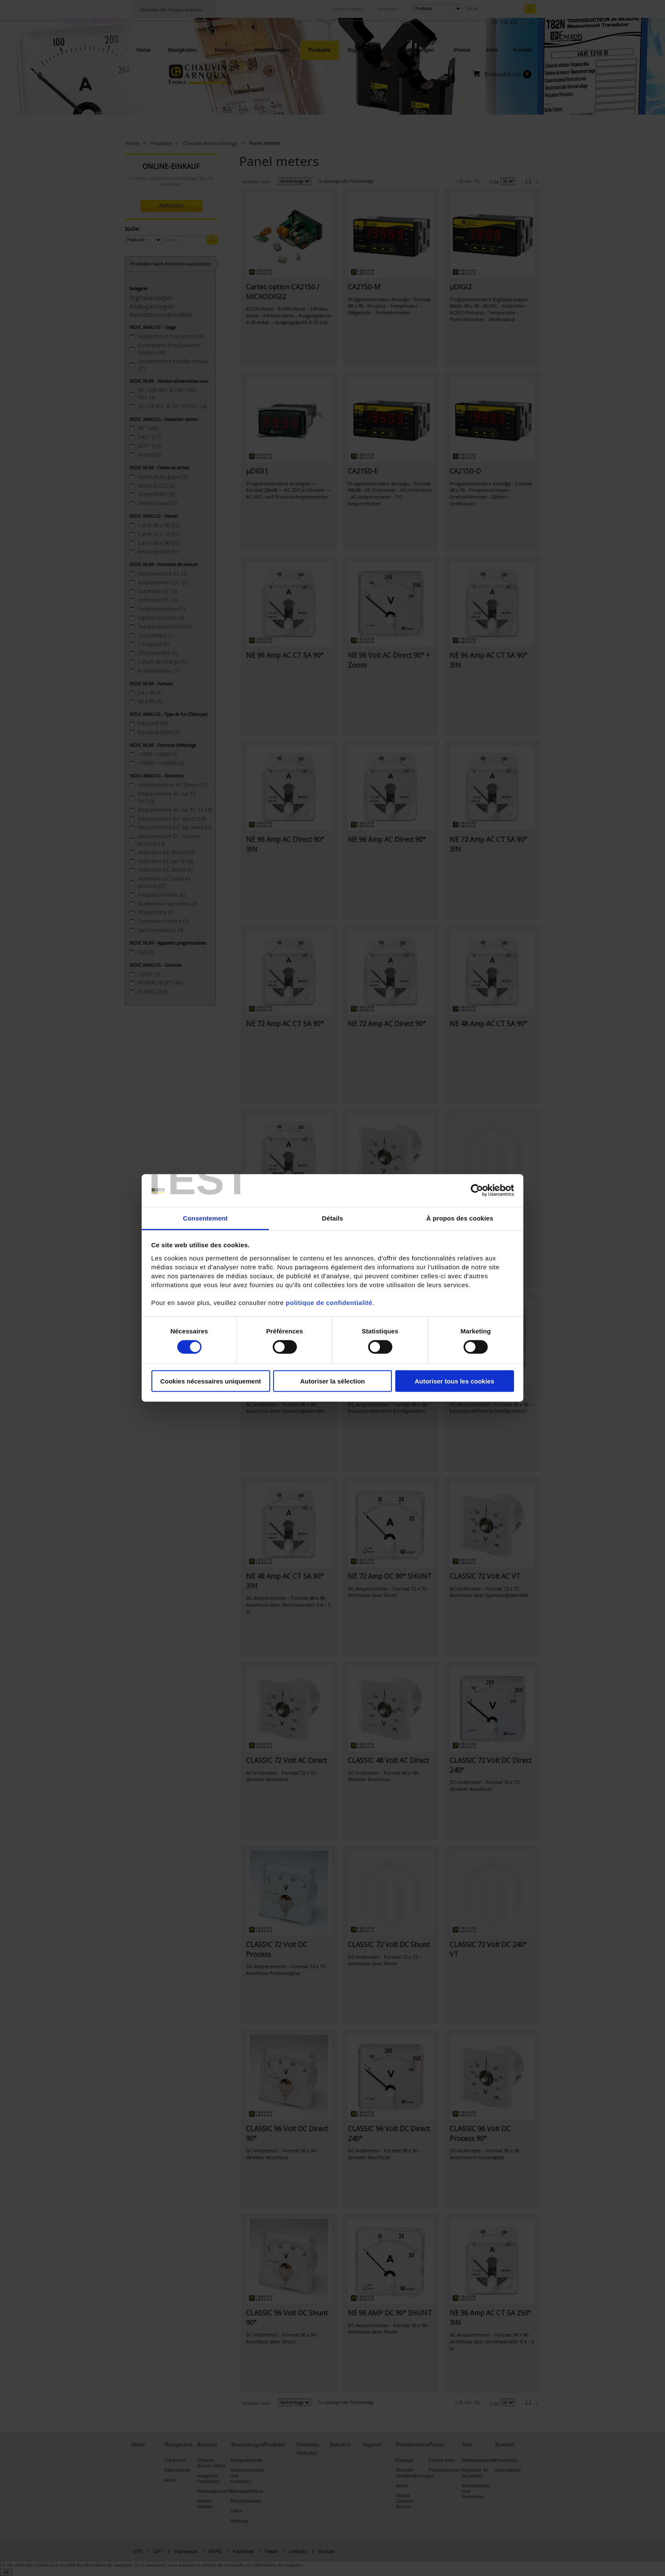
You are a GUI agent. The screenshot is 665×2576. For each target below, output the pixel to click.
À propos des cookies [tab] (459, 1218)
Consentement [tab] (205, 1218)
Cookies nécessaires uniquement (210, 1380)
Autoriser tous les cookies (455, 1380)
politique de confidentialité (329, 1302)
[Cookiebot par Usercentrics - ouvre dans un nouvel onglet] (477, 1190)
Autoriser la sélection (332, 1380)
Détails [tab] (332, 1218)
